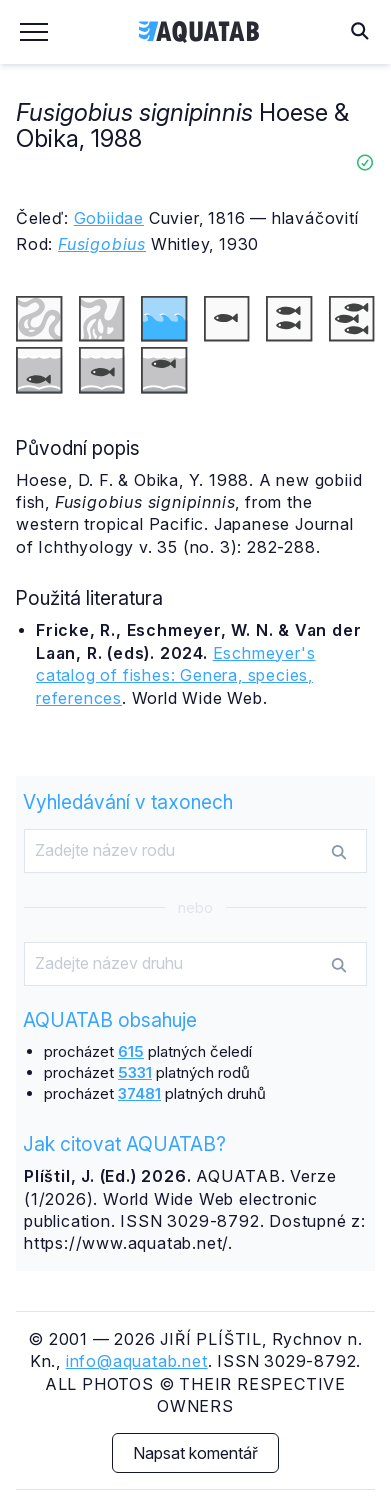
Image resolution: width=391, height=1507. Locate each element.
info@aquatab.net (137, 1361)
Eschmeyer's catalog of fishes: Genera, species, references (175, 675)
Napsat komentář (195, 1453)
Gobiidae (109, 218)
